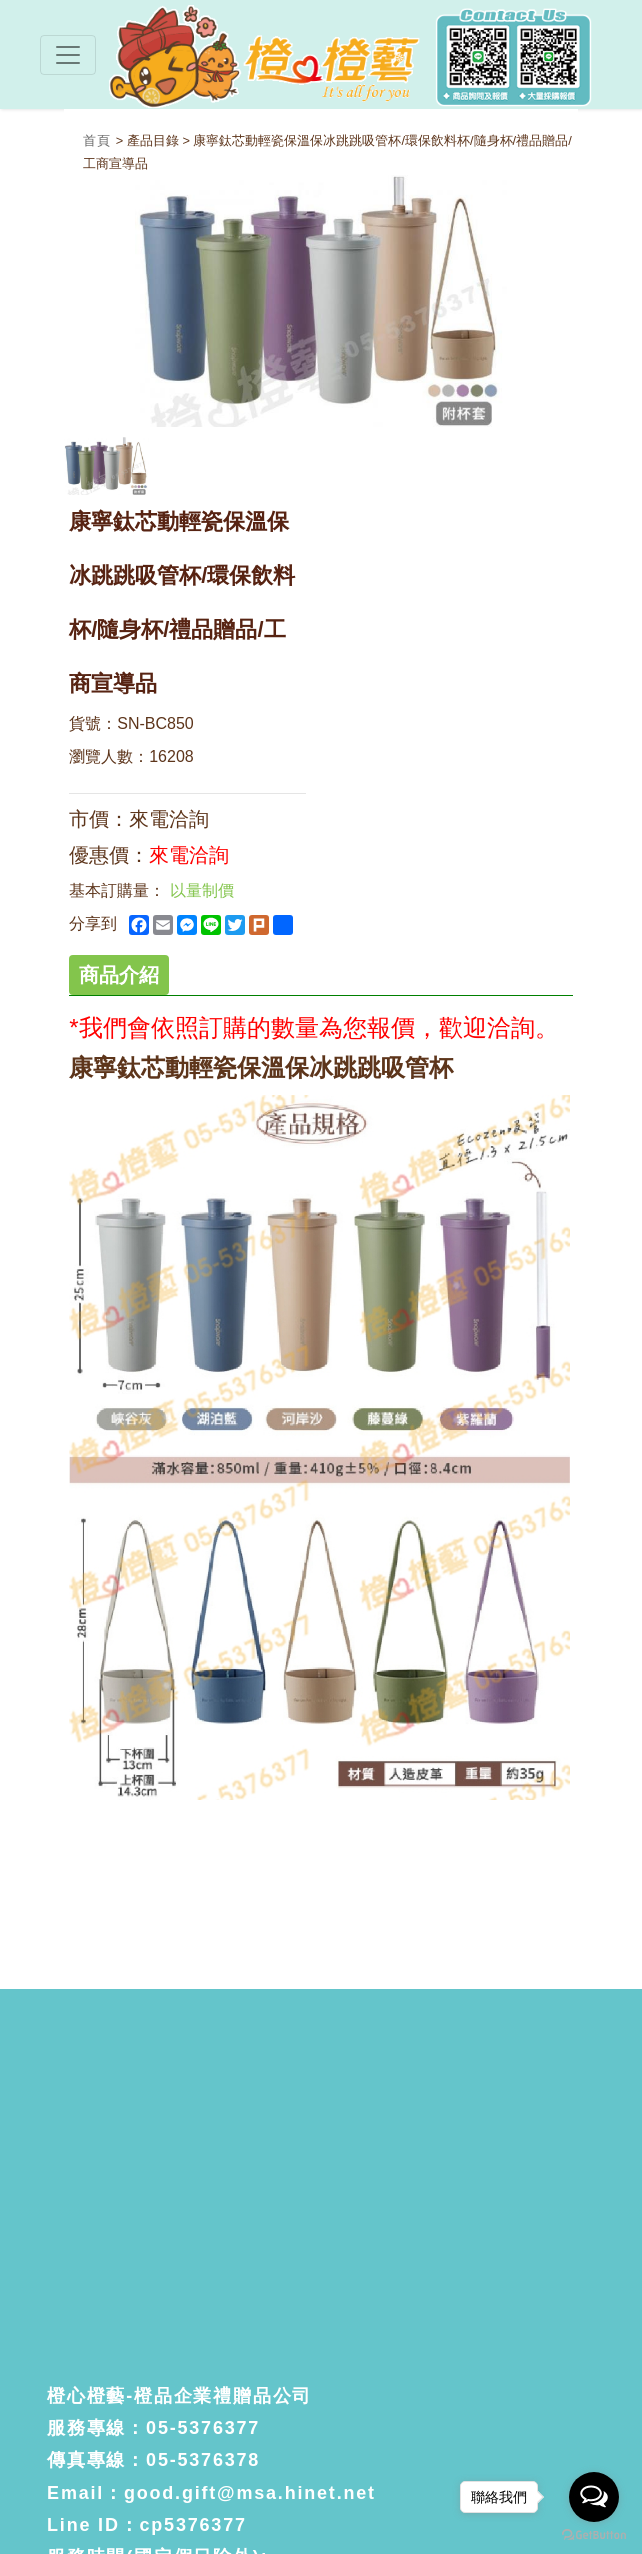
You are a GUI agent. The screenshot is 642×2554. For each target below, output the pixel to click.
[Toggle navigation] (68, 55)
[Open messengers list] (594, 2497)
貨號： (93, 723)
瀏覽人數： (109, 756)
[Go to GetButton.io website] (594, 2534)
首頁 (99, 140)
